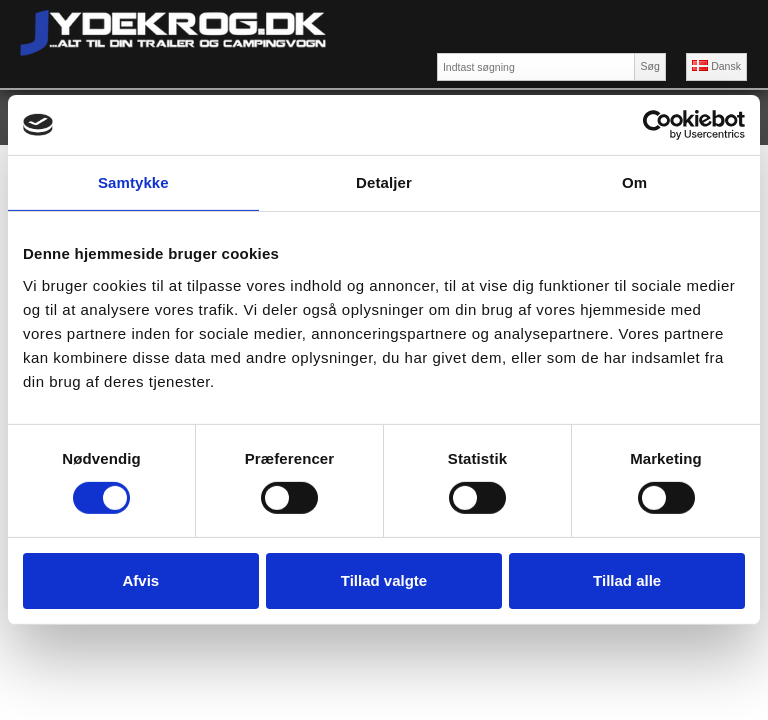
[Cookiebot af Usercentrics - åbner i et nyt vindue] (657, 125)
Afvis (140, 580)
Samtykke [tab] (133, 182)
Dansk (716, 66)
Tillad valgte (384, 580)
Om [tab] (634, 182)
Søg (649, 66)
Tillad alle (627, 580)
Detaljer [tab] (384, 182)
